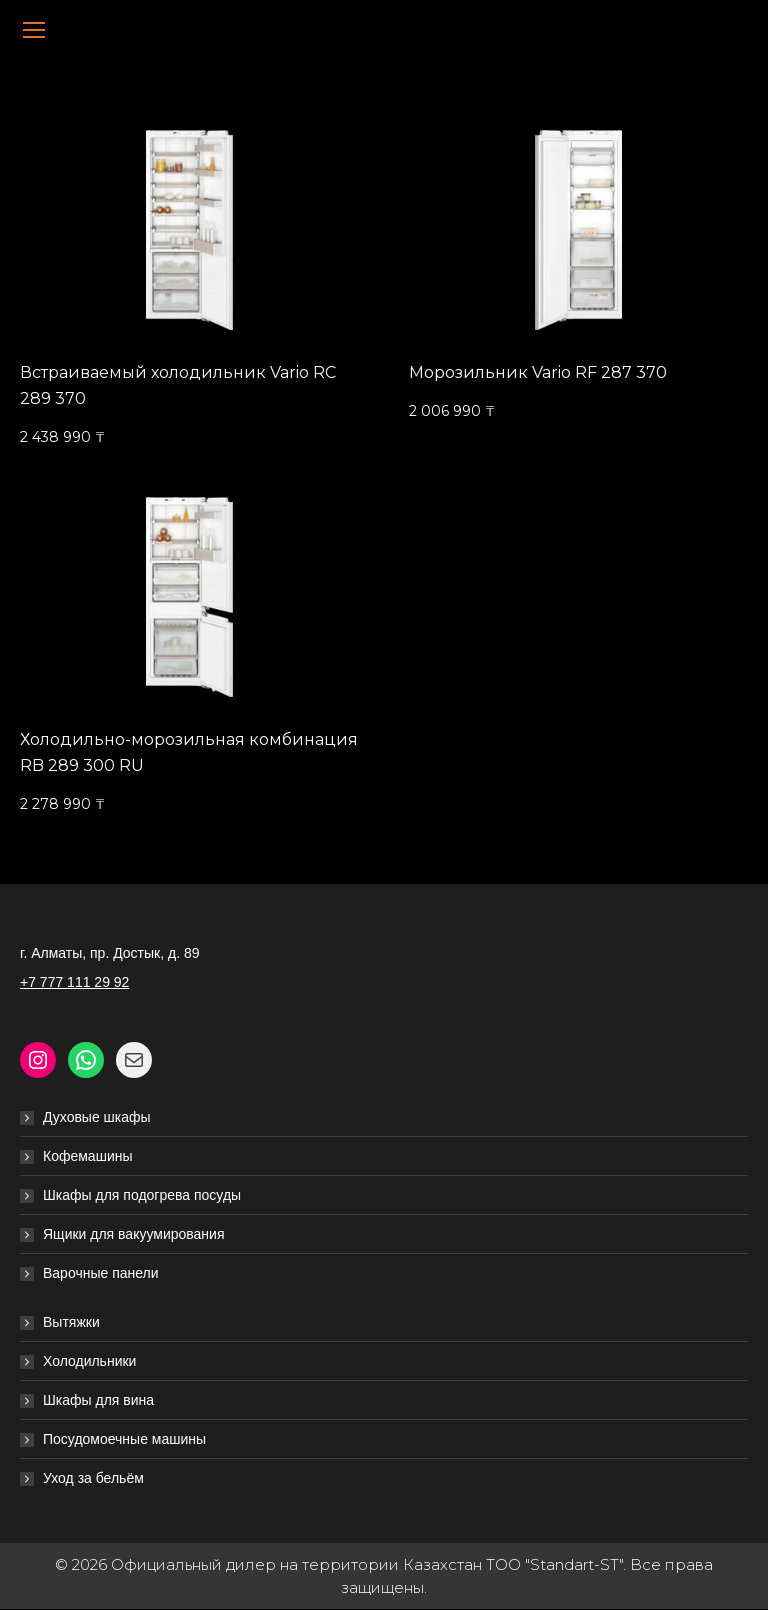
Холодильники (89, 1361)
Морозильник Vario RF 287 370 (538, 372)
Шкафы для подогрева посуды (142, 1195)
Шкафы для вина (98, 1400)
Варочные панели (101, 1273)
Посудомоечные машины (124, 1439)
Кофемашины (88, 1156)
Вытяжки (71, 1322)
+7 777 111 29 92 (74, 982)
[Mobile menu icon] (34, 30)
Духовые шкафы (97, 1117)
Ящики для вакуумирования (134, 1234)
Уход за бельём (93, 1478)
